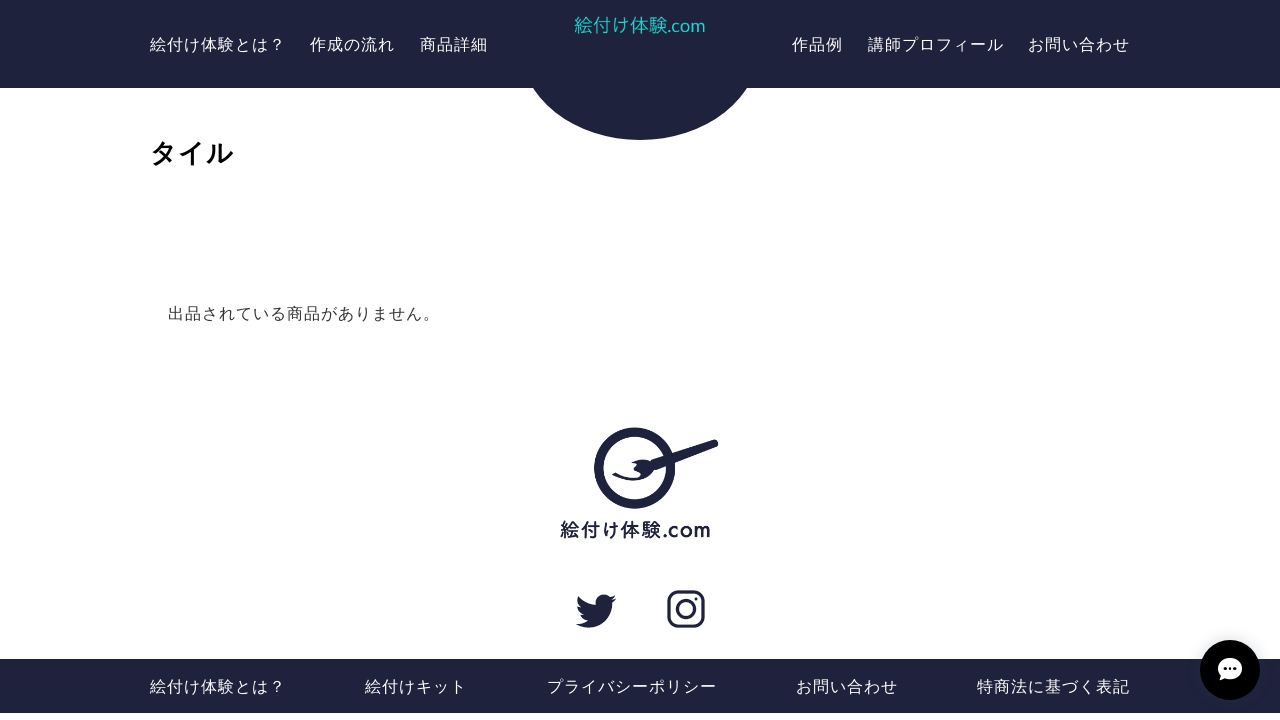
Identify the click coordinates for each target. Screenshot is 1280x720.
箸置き (640, 182)
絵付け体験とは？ (218, 43)
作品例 (817, 43)
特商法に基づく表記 (1053, 685)
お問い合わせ (1079, 43)
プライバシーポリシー (632, 685)
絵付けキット (416, 685)
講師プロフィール (936, 43)
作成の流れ (352, 43)
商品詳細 (454, 43)
